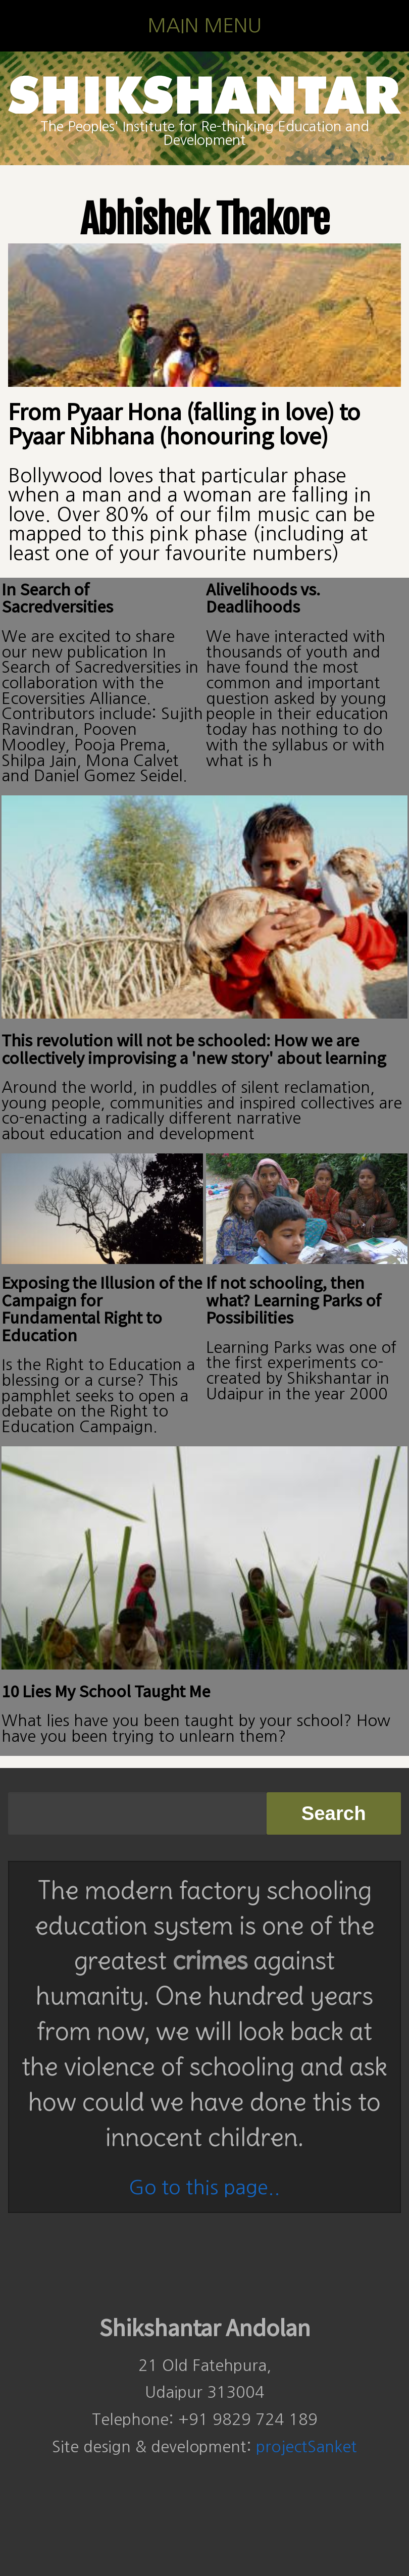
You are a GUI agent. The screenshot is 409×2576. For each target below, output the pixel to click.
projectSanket (306, 2446)
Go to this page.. (204, 2187)
